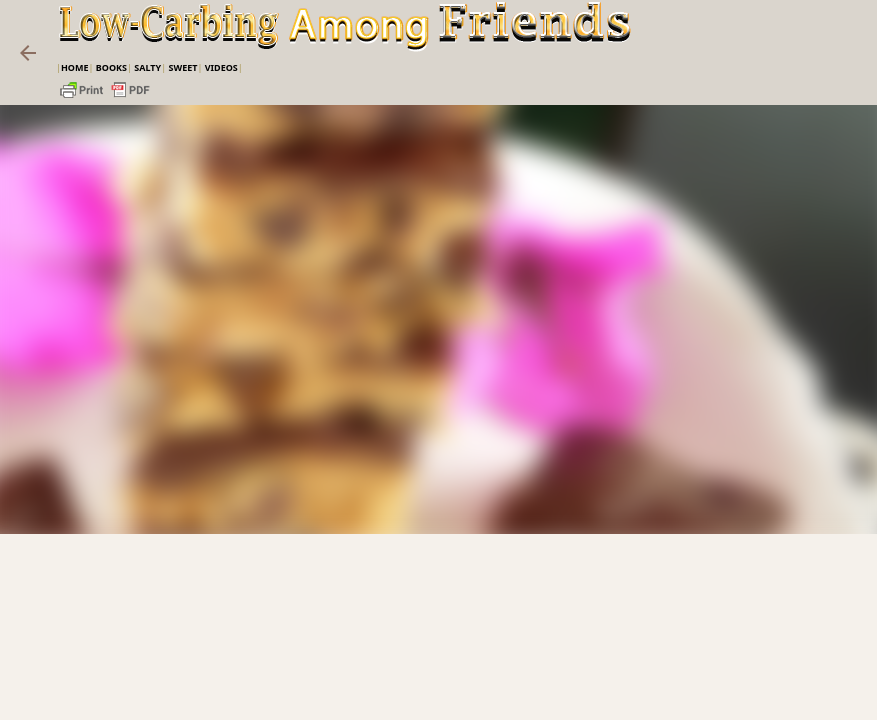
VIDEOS (221, 67)
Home (75, 67)
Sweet (182, 67)
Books (111, 67)
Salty (147, 67)
